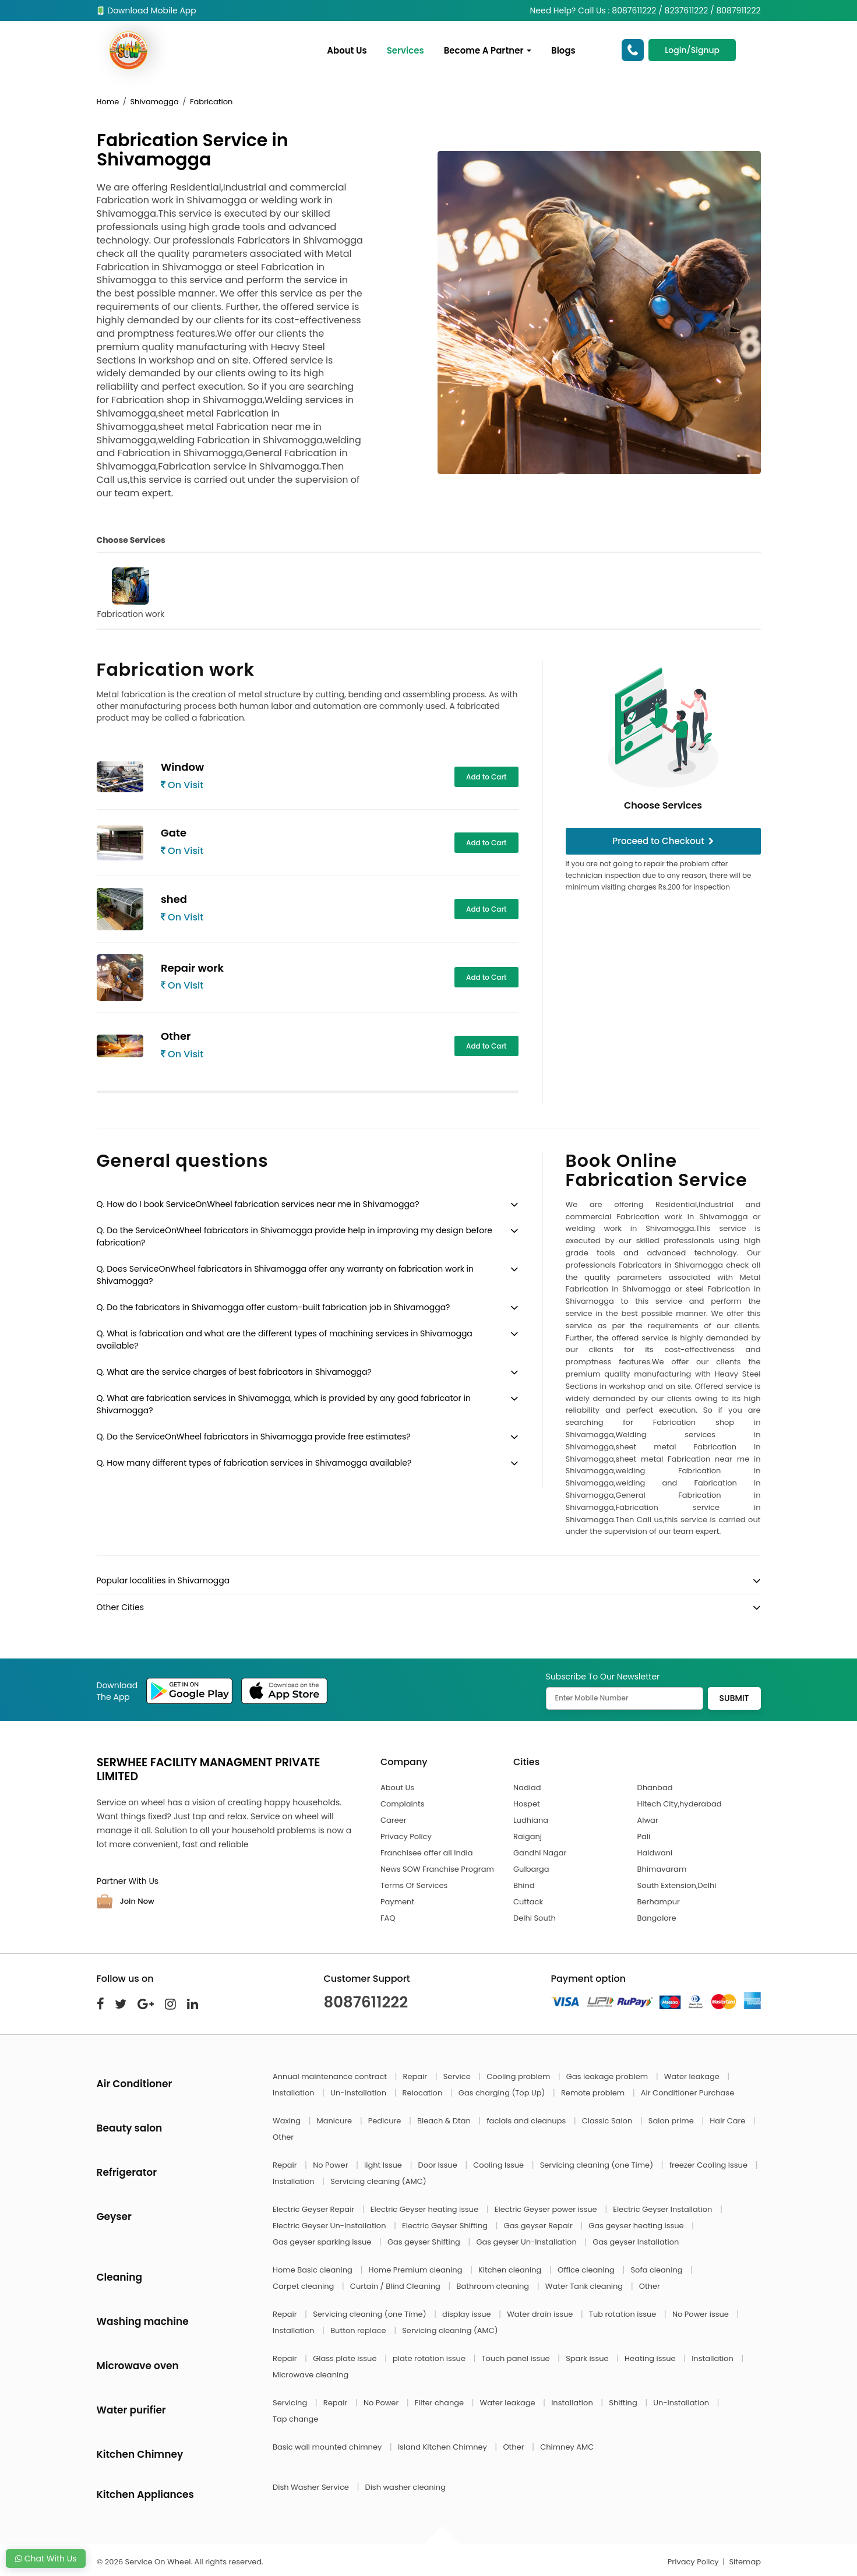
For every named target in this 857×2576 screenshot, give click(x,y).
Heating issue (651, 2358)
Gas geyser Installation (636, 2241)
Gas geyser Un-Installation (527, 2241)
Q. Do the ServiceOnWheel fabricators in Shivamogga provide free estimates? (254, 1436)
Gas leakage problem (608, 2076)
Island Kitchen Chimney (443, 2447)
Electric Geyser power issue (547, 2209)
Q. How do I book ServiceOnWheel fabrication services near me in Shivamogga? (258, 1204)
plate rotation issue (430, 2358)
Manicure (335, 2120)
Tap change (295, 2419)
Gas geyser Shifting (424, 2241)
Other (283, 2137)
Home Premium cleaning (416, 2269)
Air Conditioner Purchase (687, 2092)
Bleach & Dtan (444, 2120)
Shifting (624, 2402)
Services (405, 50)
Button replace (359, 2330)
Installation (294, 2092)
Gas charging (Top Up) (503, 2092)
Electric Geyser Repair (315, 2209)
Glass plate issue (346, 2358)
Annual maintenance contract (331, 2076)
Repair (416, 2076)
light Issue (384, 2165)
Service (457, 2076)
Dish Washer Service (312, 2487)
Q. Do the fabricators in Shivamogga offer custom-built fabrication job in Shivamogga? (273, 1307)
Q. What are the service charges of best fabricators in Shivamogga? (234, 1372)
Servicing (291, 2402)
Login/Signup (692, 50)
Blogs (563, 50)
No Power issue (701, 2314)
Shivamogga (154, 101)
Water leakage (692, 2076)
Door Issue (438, 2165)
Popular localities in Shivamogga (163, 1580)
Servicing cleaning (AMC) (378, 2181)
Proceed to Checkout (663, 841)
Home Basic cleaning (313, 2269)
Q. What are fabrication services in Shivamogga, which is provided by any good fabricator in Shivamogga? (284, 1404)
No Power (331, 2165)
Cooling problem (519, 2076)
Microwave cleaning (310, 2374)
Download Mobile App (146, 10)
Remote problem (594, 2092)
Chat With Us (45, 2558)
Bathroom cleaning (493, 2286)
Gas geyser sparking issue (323, 2241)
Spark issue (588, 2358)
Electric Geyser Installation (663, 2209)
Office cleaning (587, 2269)
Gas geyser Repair (539, 2225)
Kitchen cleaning (511, 2269)
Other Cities (120, 1607)
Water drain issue (541, 2314)
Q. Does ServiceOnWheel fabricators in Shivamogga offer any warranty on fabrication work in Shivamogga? (285, 1275)
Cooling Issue (499, 2165)
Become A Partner (487, 50)
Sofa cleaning (657, 2269)
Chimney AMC (567, 2447)
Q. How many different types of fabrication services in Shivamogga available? (254, 1463)
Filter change (440, 2402)
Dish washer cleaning (405, 2487)
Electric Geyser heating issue (426, 2209)
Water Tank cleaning (585, 2286)
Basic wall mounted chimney (328, 2447)
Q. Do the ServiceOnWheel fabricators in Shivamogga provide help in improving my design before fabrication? (295, 1236)
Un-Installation (359, 2092)
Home (108, 101)
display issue (467, 2314)
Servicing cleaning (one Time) (597, 2165)
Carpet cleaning (304, 2286)
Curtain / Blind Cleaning (396, 2286)
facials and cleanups (526, 2120)
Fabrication (211, 101)
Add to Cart (486, 777)
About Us (346, 50)
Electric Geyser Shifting (446, 2225)
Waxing (287, 2120)
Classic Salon (608, 2120)
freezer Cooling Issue (709, 2165)
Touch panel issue (517, 2358)
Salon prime (672, 2120)
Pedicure (385, 2120)
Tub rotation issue (623, 2314)
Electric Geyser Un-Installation (330, 2225)
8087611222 (366, 2002)
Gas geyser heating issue (637, 2225)
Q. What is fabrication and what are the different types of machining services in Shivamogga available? (284, 1339)
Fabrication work (131, 593)
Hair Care (728, 2120)
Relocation (424, 2092)
